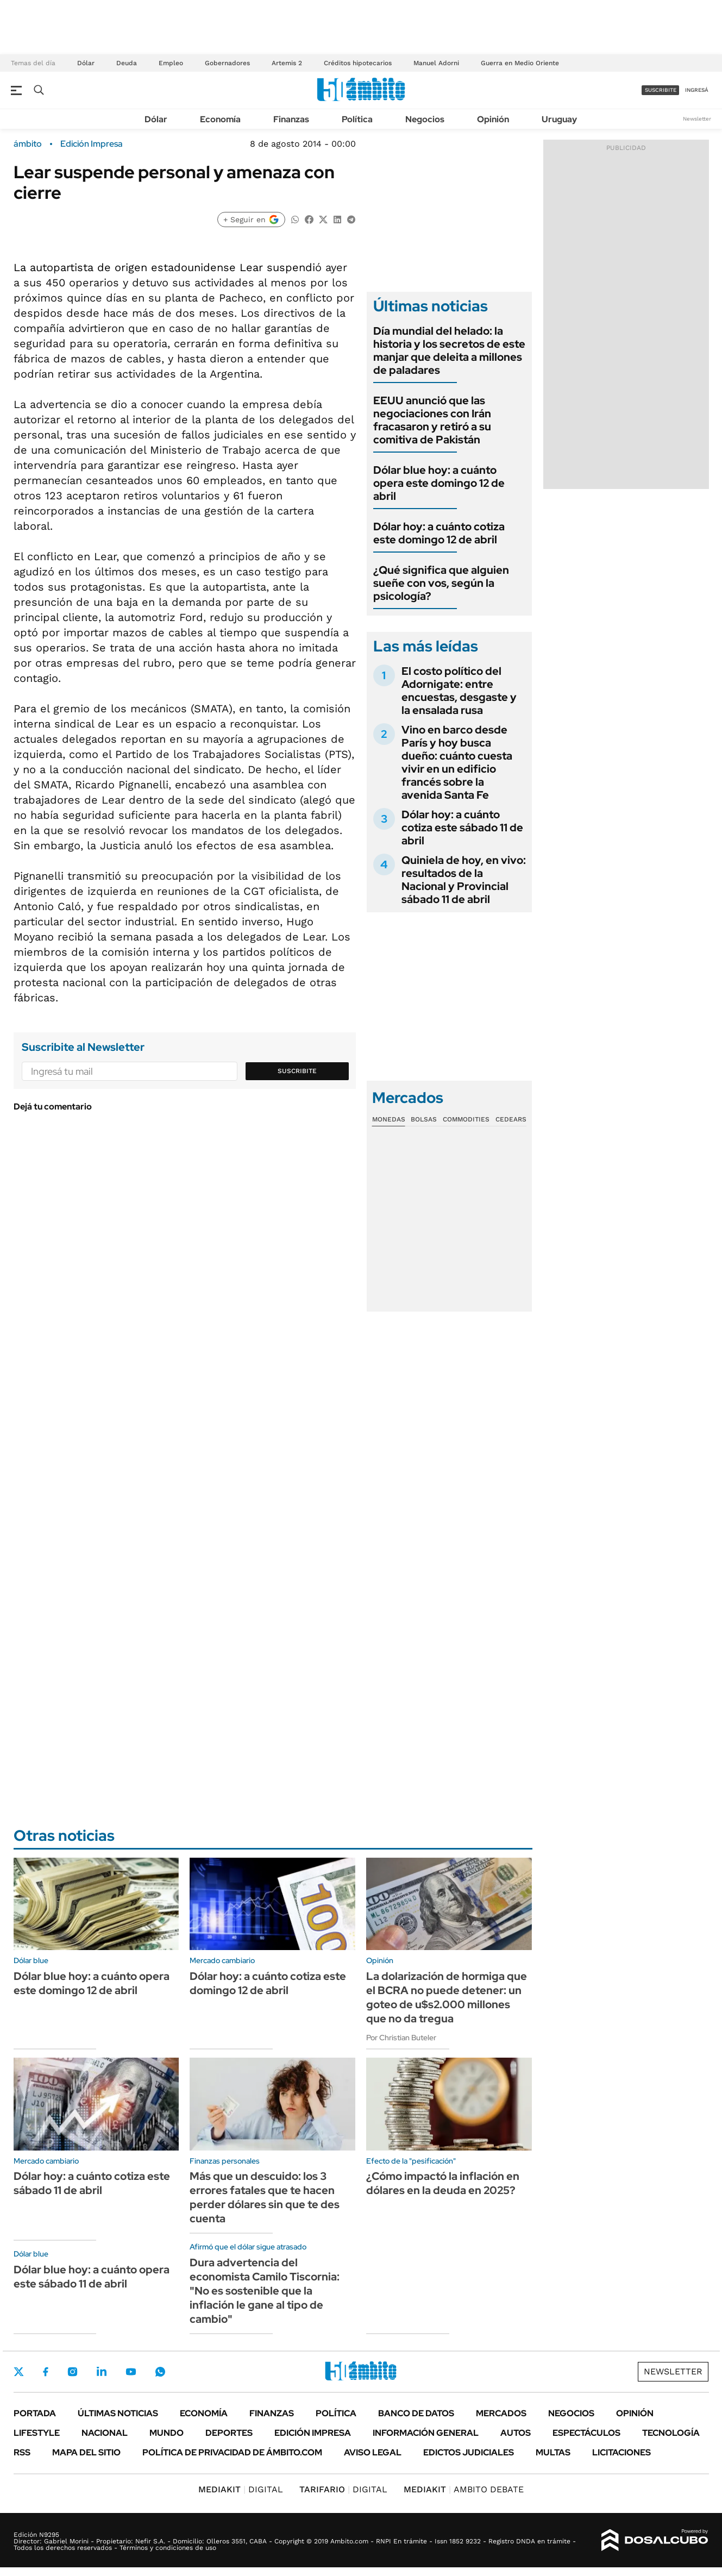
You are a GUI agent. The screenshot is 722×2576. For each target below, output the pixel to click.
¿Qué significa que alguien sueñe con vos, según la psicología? (441, 583)
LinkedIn (101, 2372)
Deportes (229, 2433)
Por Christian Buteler (401, 2037)
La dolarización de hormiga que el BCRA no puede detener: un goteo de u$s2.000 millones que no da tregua (446, 1997)
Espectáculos (586, 2433)
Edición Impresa (312, 2433)
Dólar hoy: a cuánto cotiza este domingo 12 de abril (439, 533)
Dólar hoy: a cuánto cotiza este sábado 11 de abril (462, 827)
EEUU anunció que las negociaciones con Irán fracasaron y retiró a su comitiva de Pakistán (432, 420)
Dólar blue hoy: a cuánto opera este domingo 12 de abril (439, 483)
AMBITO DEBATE (464, 2489)
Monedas (388, 1119)
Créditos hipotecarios (358, 63)
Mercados (501, 2413)
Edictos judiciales (468, 2452)
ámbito (28, 144)
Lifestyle (37, 2433)
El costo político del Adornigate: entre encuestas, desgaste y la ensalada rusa (459, 690)
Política (357, 119)
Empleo (171, 63)
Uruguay (559, 119)
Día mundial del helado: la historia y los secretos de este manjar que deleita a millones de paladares (449, 350)
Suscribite (297, 1071)
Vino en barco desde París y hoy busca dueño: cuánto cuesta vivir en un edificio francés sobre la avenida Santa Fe (456, 762)
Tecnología (671, 2433)
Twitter (19, 2371)
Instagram (72, 2372)
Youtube (130, 2372)
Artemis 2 (287, 63)
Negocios (424, 119)
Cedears (510, 1119)
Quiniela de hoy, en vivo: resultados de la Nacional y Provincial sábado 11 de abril (463, 879)
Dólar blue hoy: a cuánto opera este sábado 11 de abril (91, 2276)
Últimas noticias (118, 2413)
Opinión (493, 119)
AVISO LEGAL (372, 2452)
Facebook (45, 2372)
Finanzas (291, 119)
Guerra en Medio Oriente (520, 63)
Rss (22, 2452)
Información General (426, 2433)
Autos (515, 2433)
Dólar (86, 63)
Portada (35, 2413)
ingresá (696, 90)
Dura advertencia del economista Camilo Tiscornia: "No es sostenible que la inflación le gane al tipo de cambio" (265, 2290)
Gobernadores (227, 63)
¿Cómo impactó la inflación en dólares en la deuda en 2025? (442, 2183)
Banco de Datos (416, 2413)
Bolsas (424, 1119)
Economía (220, 119)
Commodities (466, 1119)
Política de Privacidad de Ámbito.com (232, 2452)
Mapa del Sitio (86, 2452)
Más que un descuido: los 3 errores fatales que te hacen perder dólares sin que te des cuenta (265, 2197)
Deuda (126, 63)
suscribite (660, 90)
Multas (553, 2452)
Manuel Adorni (436, 63)
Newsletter (697, 119)
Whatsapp (160, 2372)
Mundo (166, 2433)
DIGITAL (240, 2489)
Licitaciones (621, 2452)
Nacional (104, 2433)
